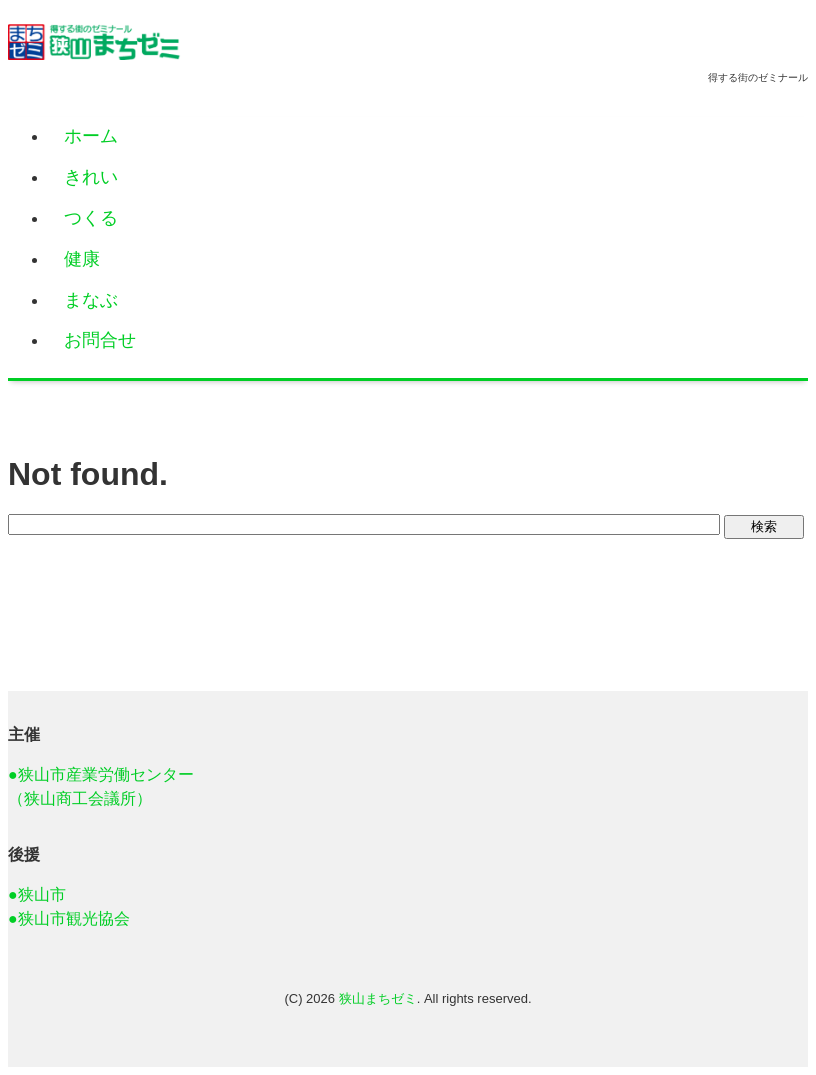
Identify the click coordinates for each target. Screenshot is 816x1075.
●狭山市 (37, 894)
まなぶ (91, 300)
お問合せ (100, 340)
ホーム (91, 136)
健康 (82, 259)
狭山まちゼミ (378, 998)
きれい (91, 177)
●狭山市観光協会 (69, 918)
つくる (91, 218)
